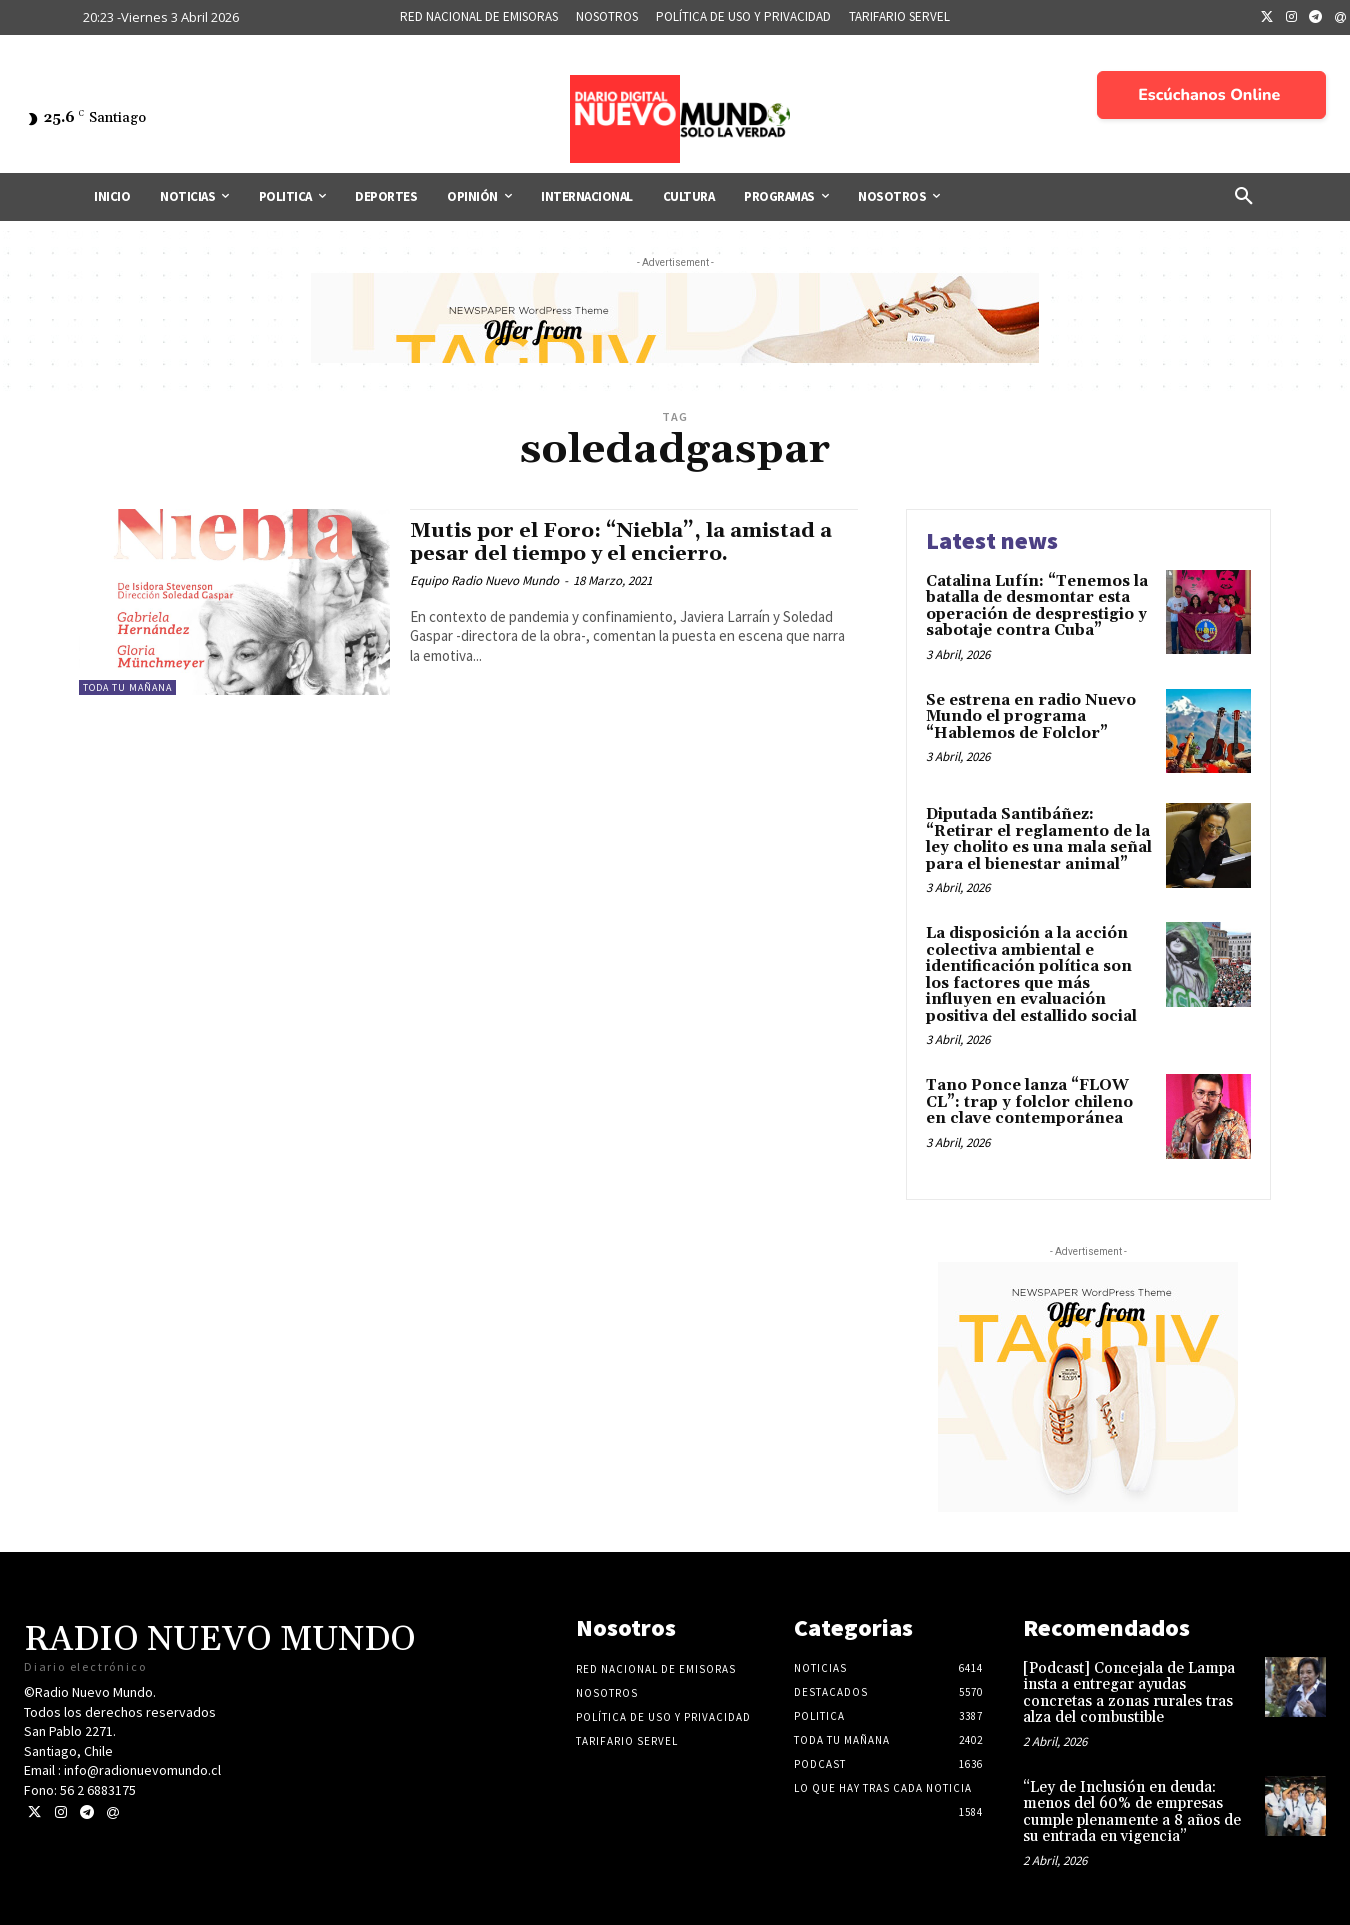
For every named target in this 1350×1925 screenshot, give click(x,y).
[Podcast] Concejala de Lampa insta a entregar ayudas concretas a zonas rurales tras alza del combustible (1129, 1693)
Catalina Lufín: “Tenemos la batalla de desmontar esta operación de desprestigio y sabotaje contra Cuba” (1037, 606)
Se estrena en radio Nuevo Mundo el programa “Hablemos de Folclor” (1031, 717)
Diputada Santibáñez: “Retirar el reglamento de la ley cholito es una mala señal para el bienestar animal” (1039, 839)
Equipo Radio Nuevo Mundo (484, 580)
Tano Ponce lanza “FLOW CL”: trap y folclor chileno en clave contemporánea (1029, 1102)
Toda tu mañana (127, 687)
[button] (1244, 197)
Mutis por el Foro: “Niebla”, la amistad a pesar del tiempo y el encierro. (630, 542)
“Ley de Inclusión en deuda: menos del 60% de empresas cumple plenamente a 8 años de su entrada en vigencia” (1132, 1812)
